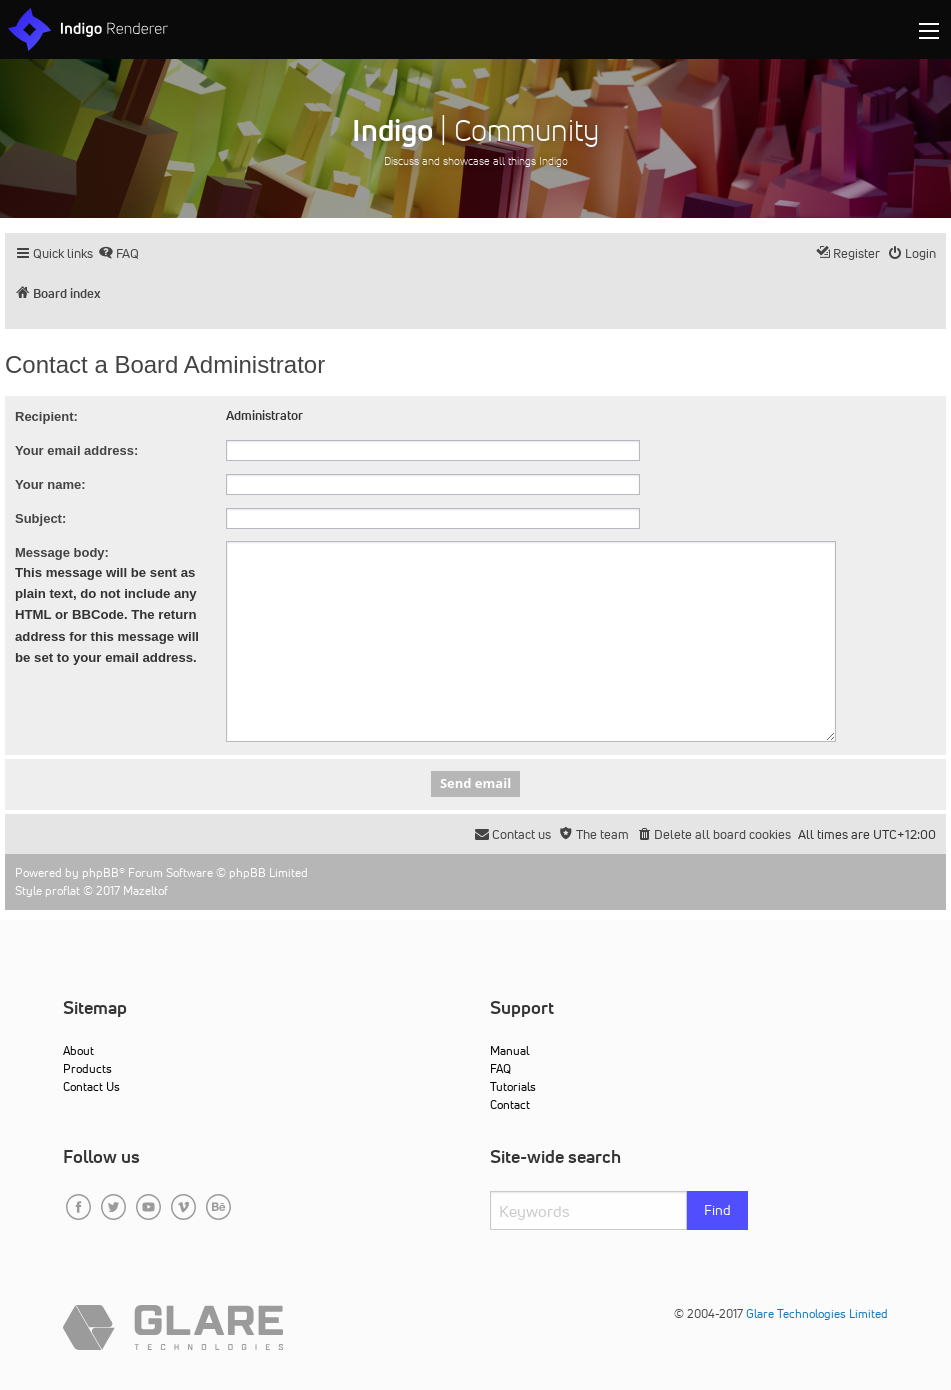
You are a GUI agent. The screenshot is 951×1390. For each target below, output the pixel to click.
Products (87, 1068)
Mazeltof (145, 890)
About (78, 1050)
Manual (509, 1050)
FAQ (500, 1068)
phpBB (100, 872)
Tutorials (513, 1086)
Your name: (50, 484)
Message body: (62, 552)
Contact (510, 1104)
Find (717, 1210)
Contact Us (91, 1086)
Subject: (40, 518)
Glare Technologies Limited (817, 1313)
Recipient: (46, 416)
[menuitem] (118, 253)
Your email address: (76, 450)
